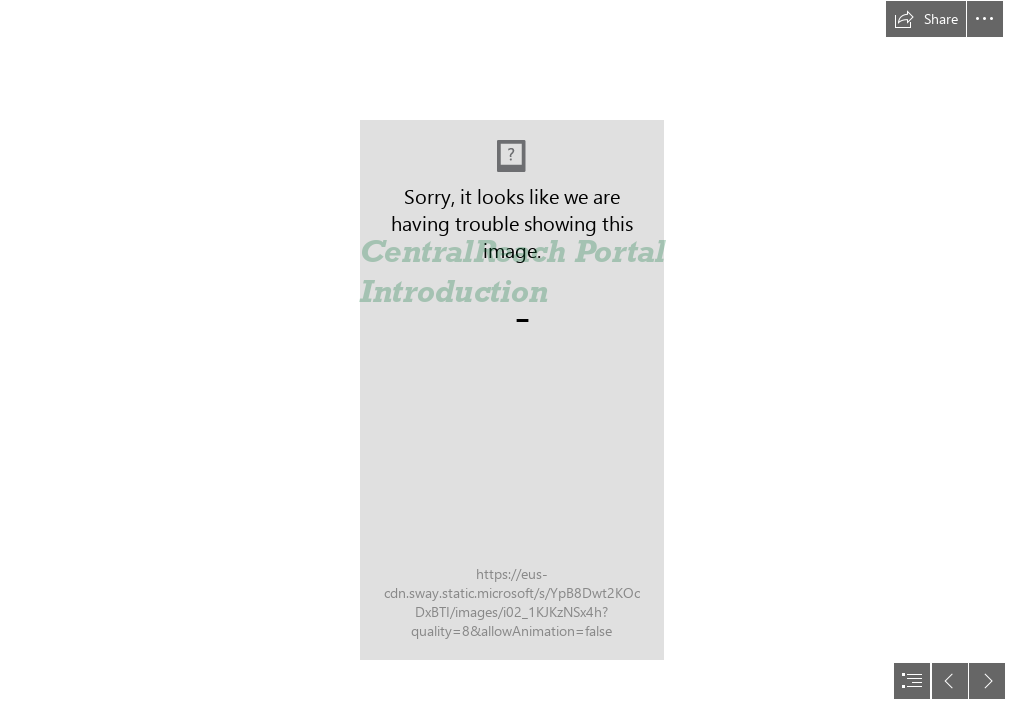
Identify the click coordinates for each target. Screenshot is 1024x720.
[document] (512, 360)
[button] (926, 19)
